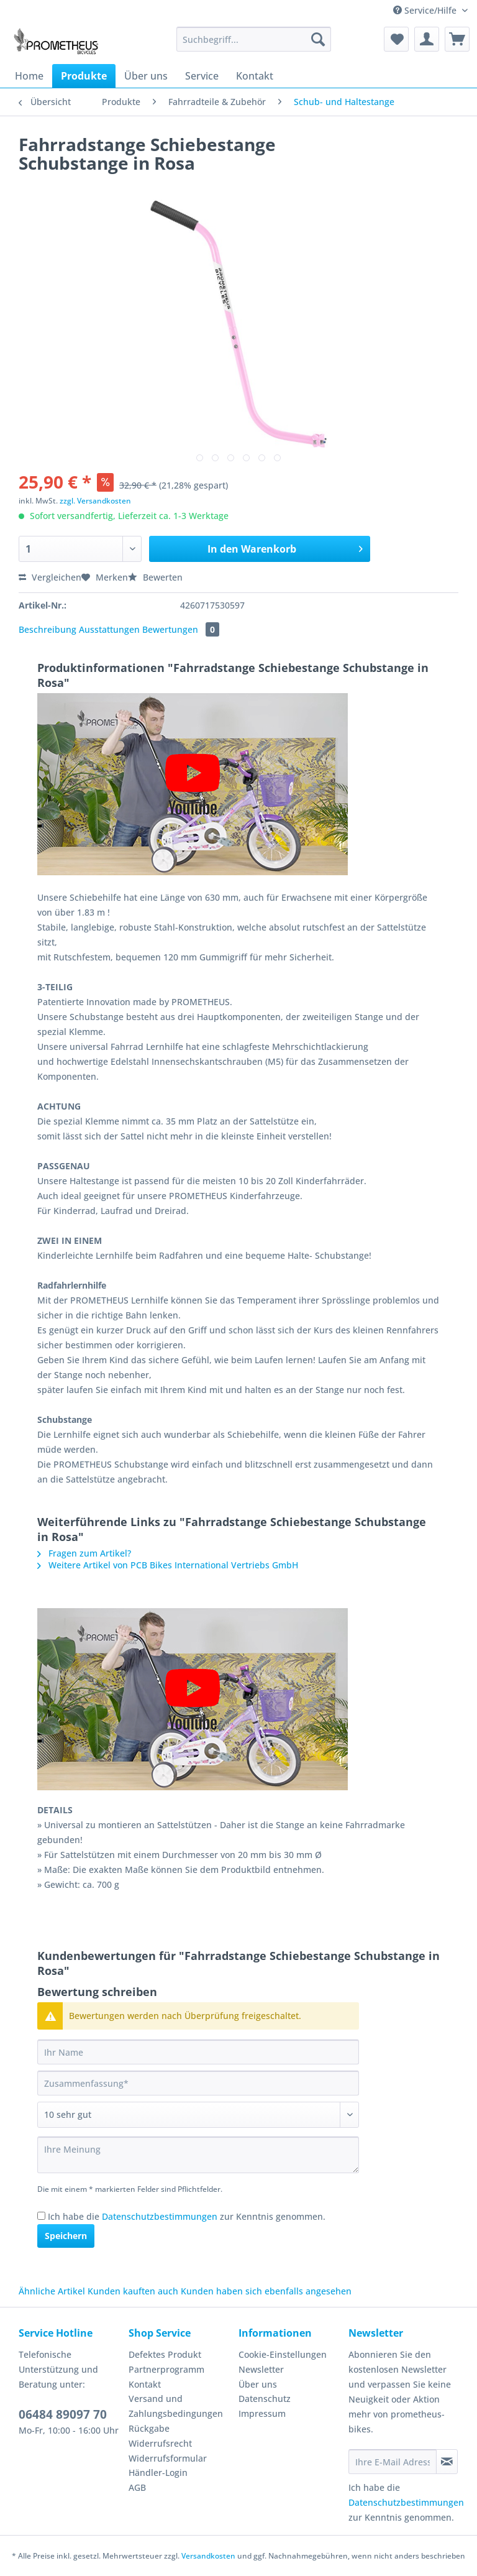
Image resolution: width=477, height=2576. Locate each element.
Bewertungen (180, 629)
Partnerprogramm (166, 2369)
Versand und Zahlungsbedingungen (176, 2406)
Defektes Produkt (165, 2354)
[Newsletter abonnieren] (447, 2461)
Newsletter (261, 2369)
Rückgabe (149, 2428)
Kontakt (145, 2384)
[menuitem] (254, 45)
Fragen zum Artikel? (84, 1553)
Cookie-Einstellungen (282, 2354)
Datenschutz (264, 2398)
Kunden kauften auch (133, 2291)
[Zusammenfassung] (198, 2083)
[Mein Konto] (426, 39)
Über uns (257, 2384)
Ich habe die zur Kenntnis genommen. (186, 2216)
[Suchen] (318, 39)
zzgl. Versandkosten (95, 500)
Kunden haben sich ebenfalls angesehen (266, 2291)
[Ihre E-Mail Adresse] (392, 2461)
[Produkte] (84, 76)
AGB (137, 2487)
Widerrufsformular (168, 2458)
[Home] (29, 76)
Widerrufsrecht (160, 2443)
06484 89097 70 (63, 2414)
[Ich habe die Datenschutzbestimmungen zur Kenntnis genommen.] (41, 2216)
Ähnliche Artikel (52, 2291)
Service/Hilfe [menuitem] (426, 10)
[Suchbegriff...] (254, 39)
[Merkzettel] (396, 39)
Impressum (262, 2413)
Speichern (66, 2236)
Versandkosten (208, 2556)
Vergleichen (50, 577)
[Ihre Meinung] (198, 2155)
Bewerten (155, 577)
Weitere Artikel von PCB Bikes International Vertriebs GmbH (167, 1565)
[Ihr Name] (198, 2052)
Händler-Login (158, 2472)
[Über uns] (146, 76)
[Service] (201, 76)
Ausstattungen (109, 629)
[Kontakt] (254, 76)
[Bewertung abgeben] (198, 2115)
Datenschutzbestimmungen (159, 2216)
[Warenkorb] (457, 39)
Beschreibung (47, 629)
